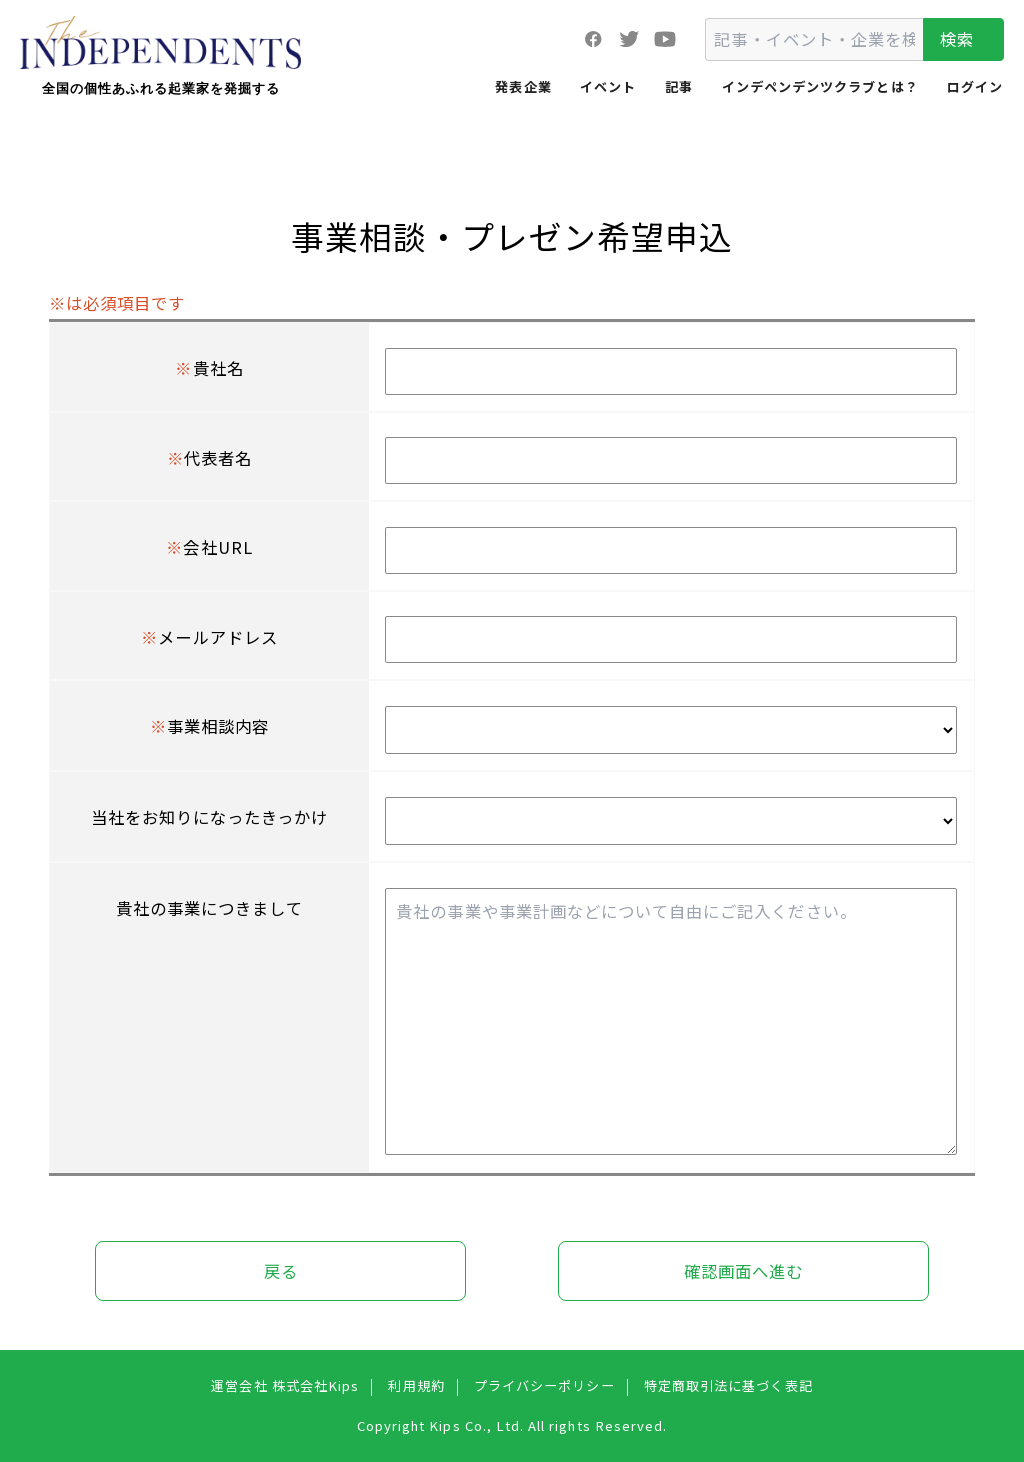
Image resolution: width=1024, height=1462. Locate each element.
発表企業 (523, 86)
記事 (679, 86)
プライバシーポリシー (544, 1385)
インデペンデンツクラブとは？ (820, 86)
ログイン (975, 86)
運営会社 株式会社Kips (285, 1385)
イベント (608, 86)
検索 (957, 39)
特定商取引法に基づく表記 (728, 1385)
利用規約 (416, 1385)
